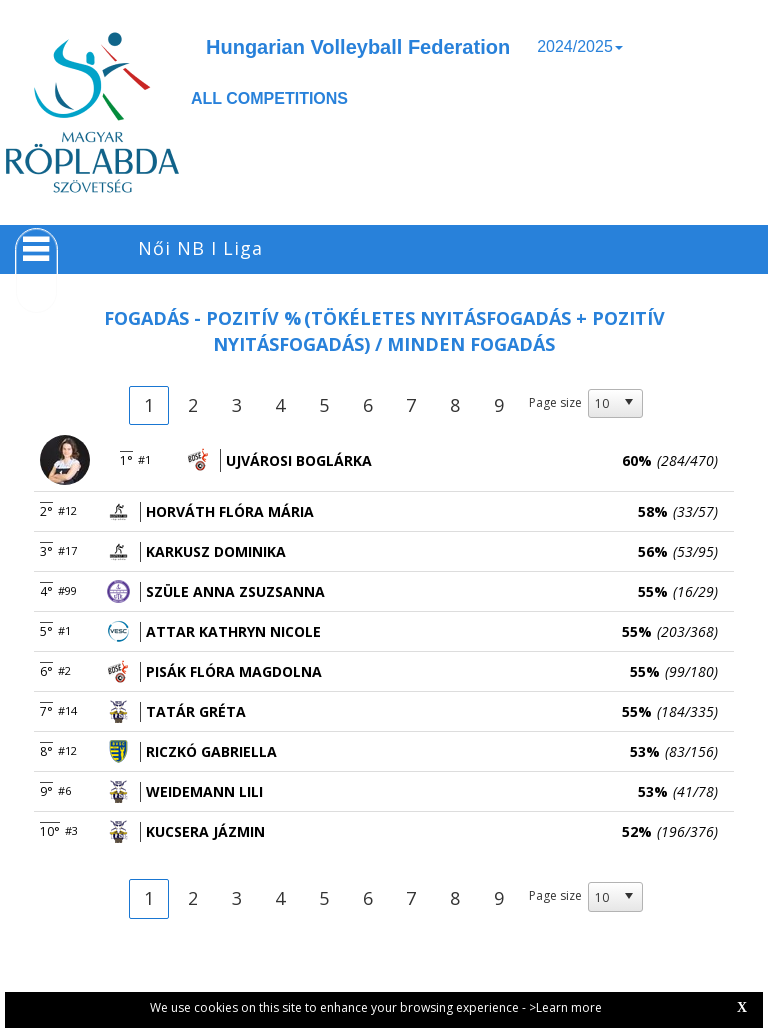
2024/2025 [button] (580, 46)
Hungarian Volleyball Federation (358, 47)
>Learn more (565, 1007)
